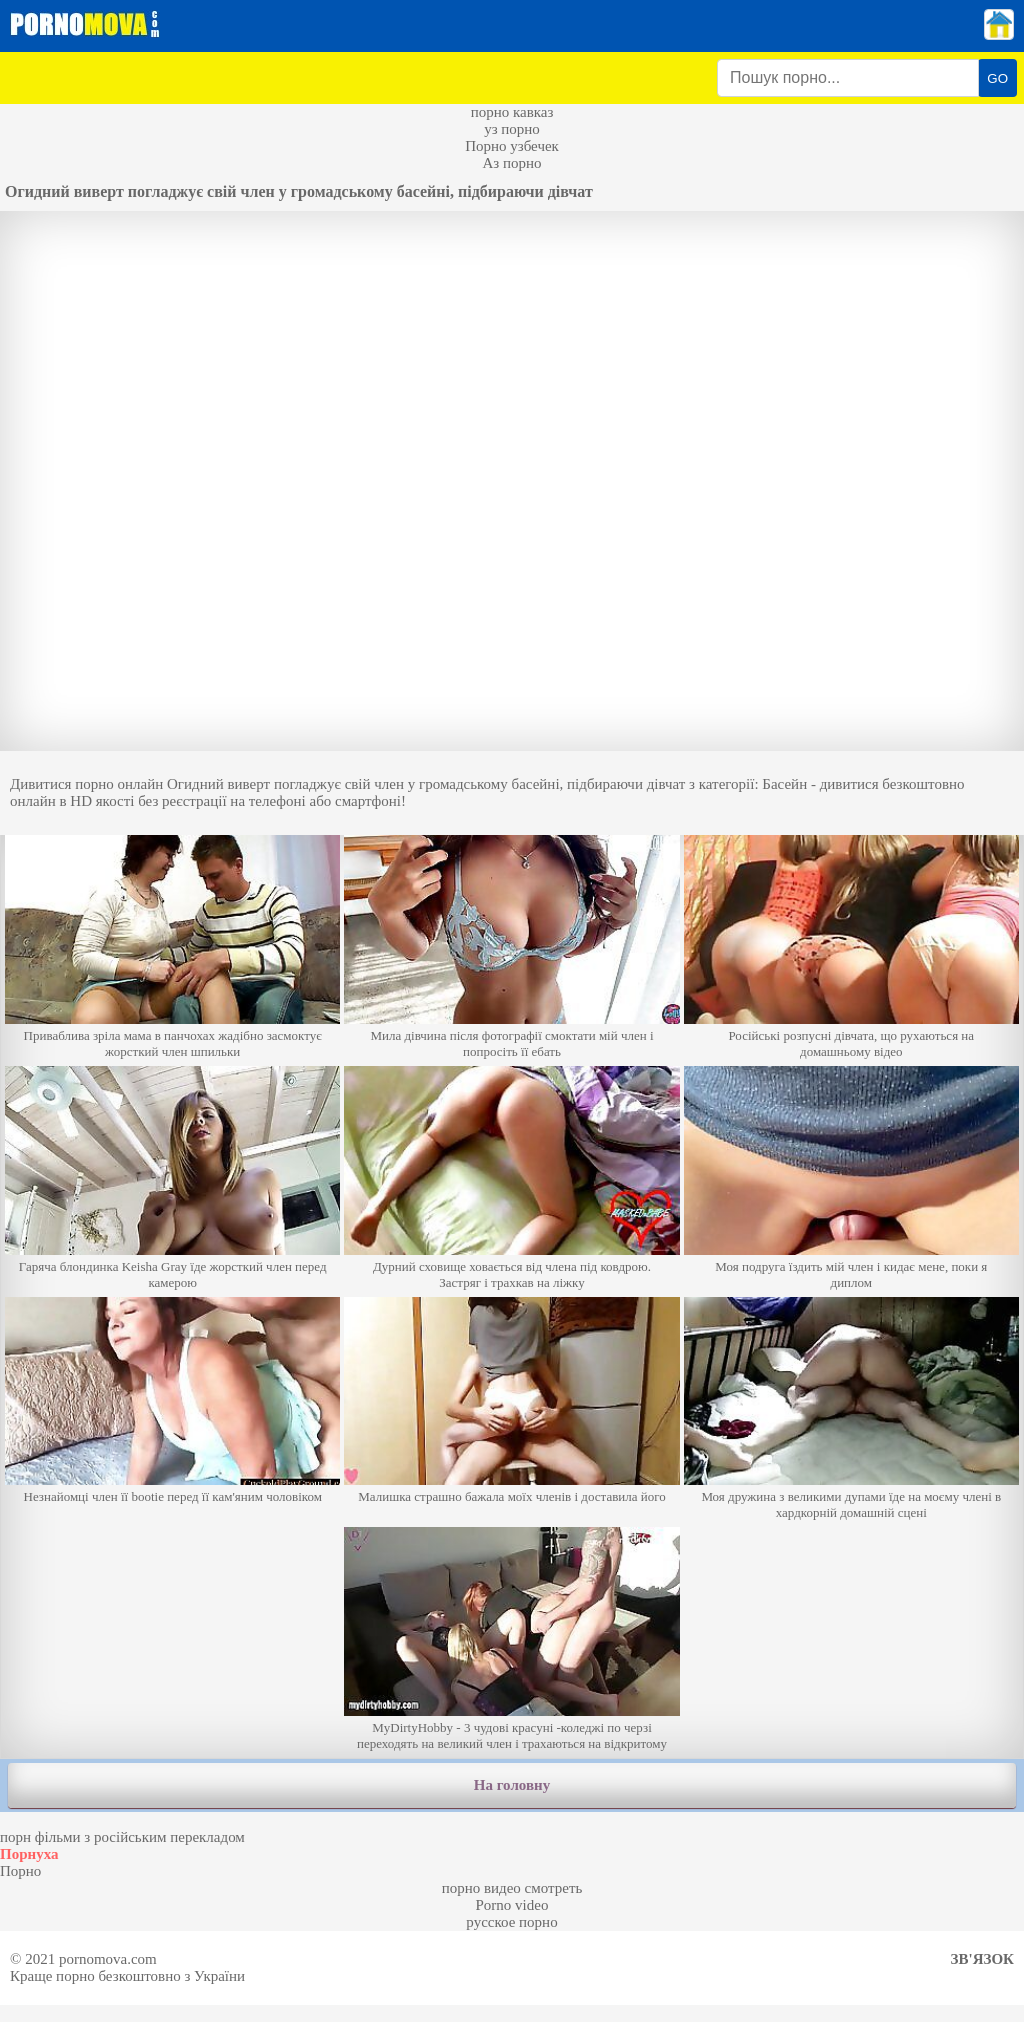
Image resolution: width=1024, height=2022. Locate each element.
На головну (512, 1785)
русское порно (511, 1922)
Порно (20, 1871)
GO (997, 78)
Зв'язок (982, 1959)
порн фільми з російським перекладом (122, 1837)
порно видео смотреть (512, 1888)
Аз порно (511, 163)
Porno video (512, 1905)
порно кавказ (512, 112)
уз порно (512, 129)
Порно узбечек (512, 146)
